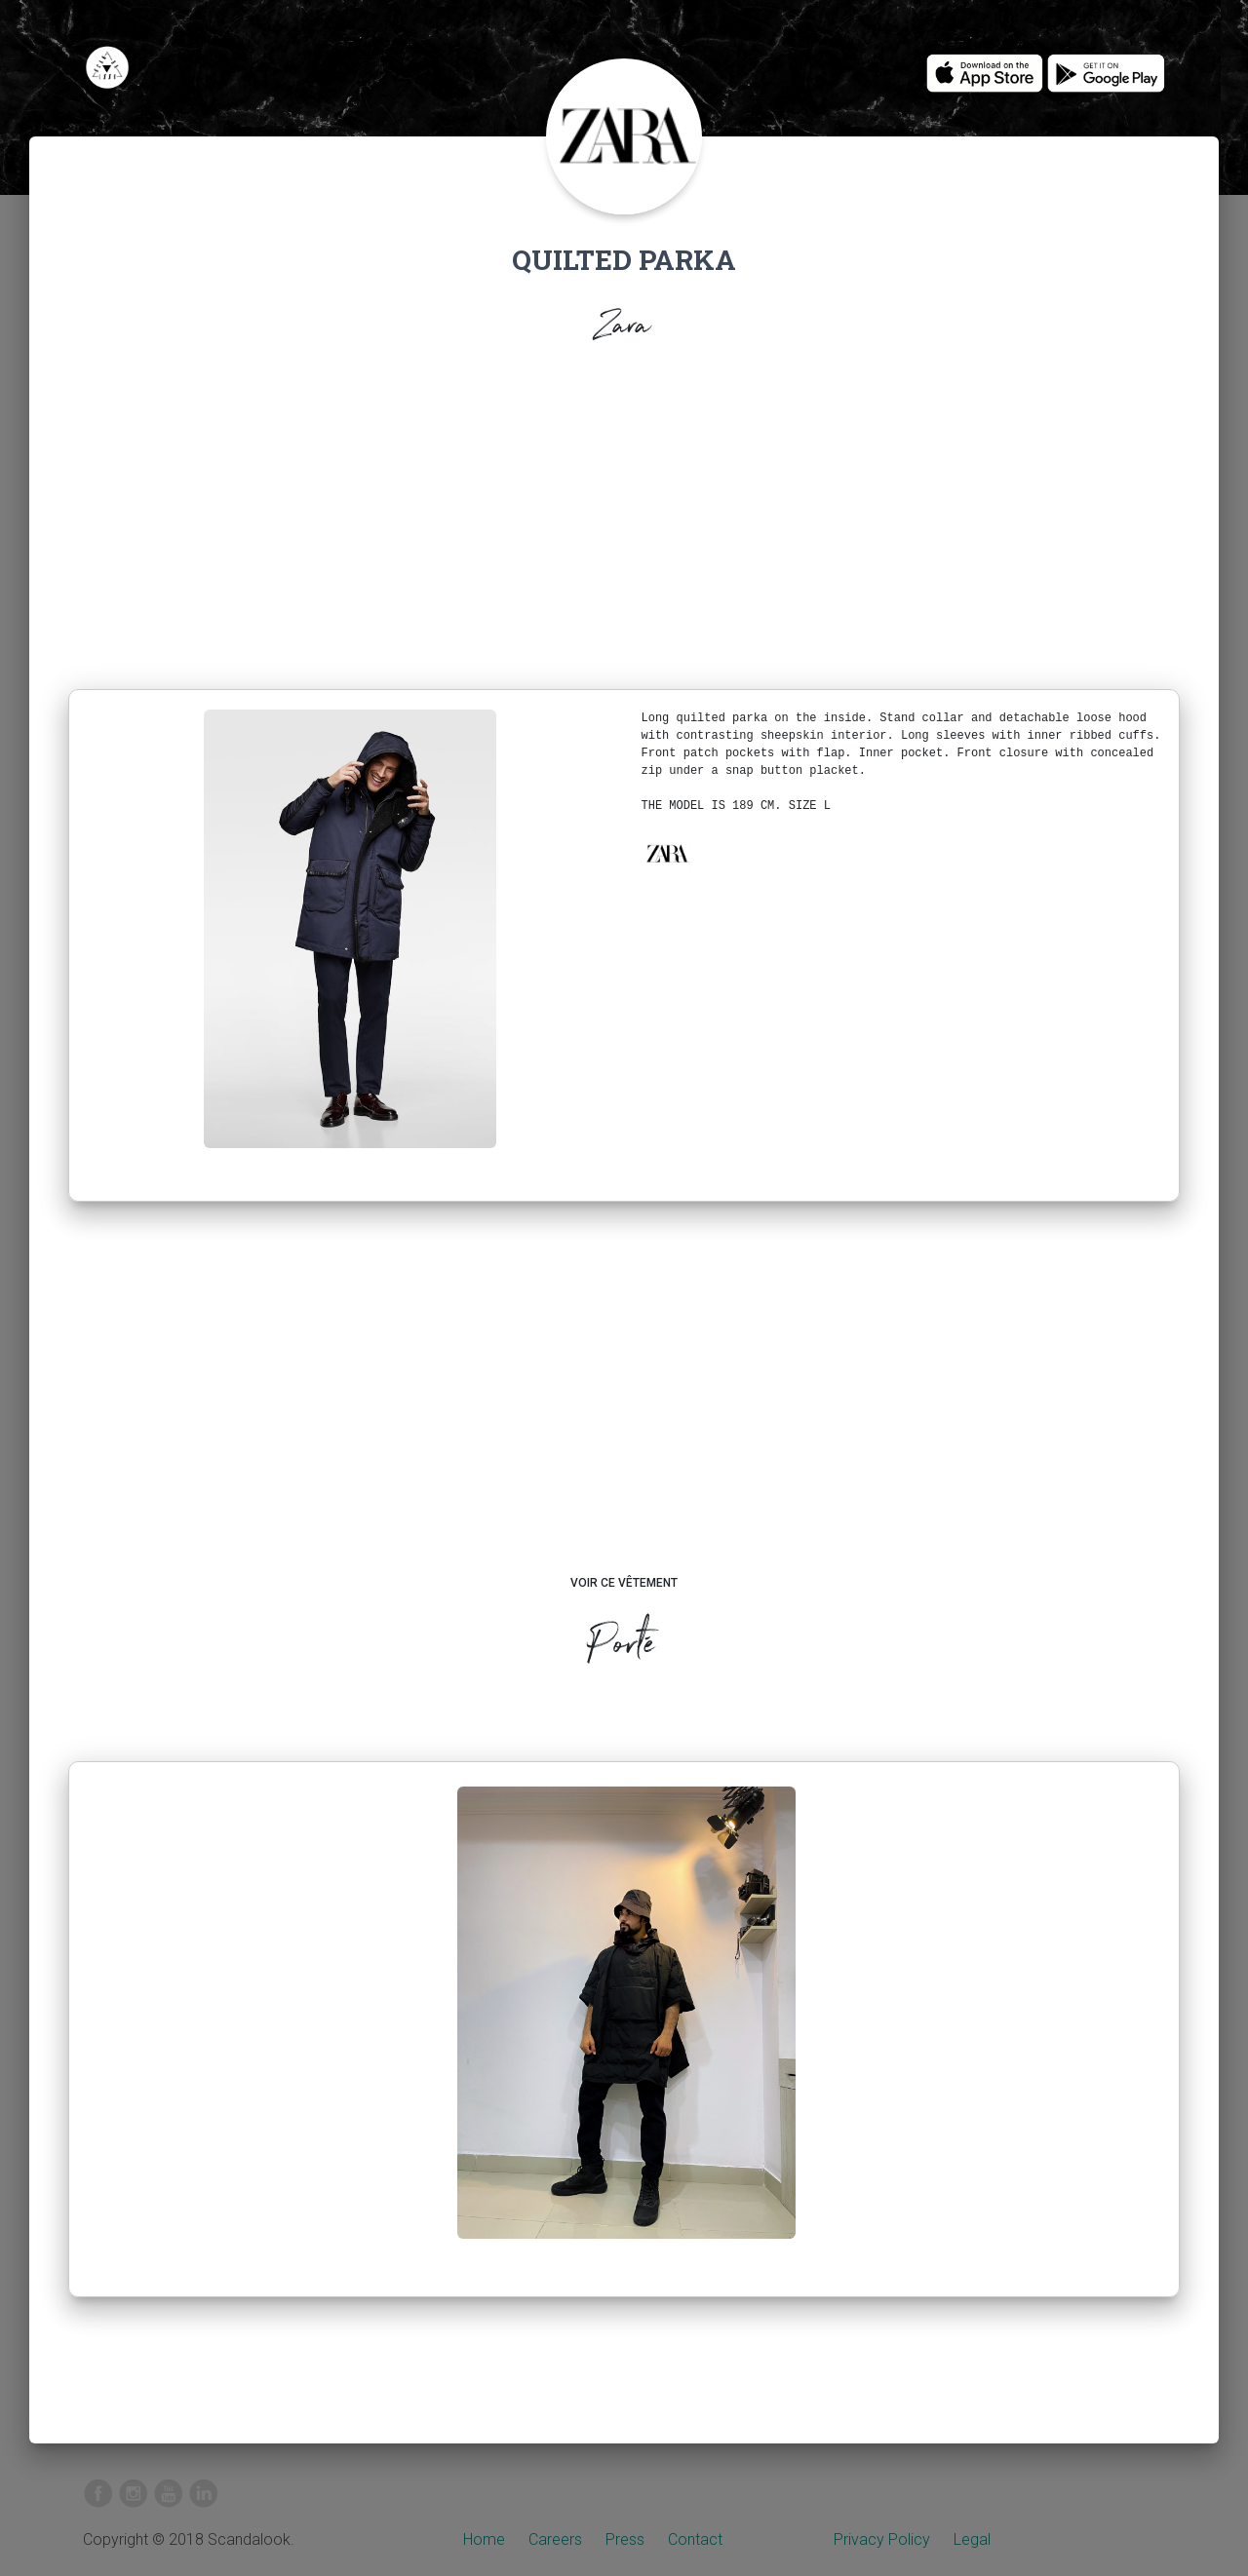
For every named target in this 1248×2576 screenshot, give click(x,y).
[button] (667, 853)
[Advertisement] (624, 522)
